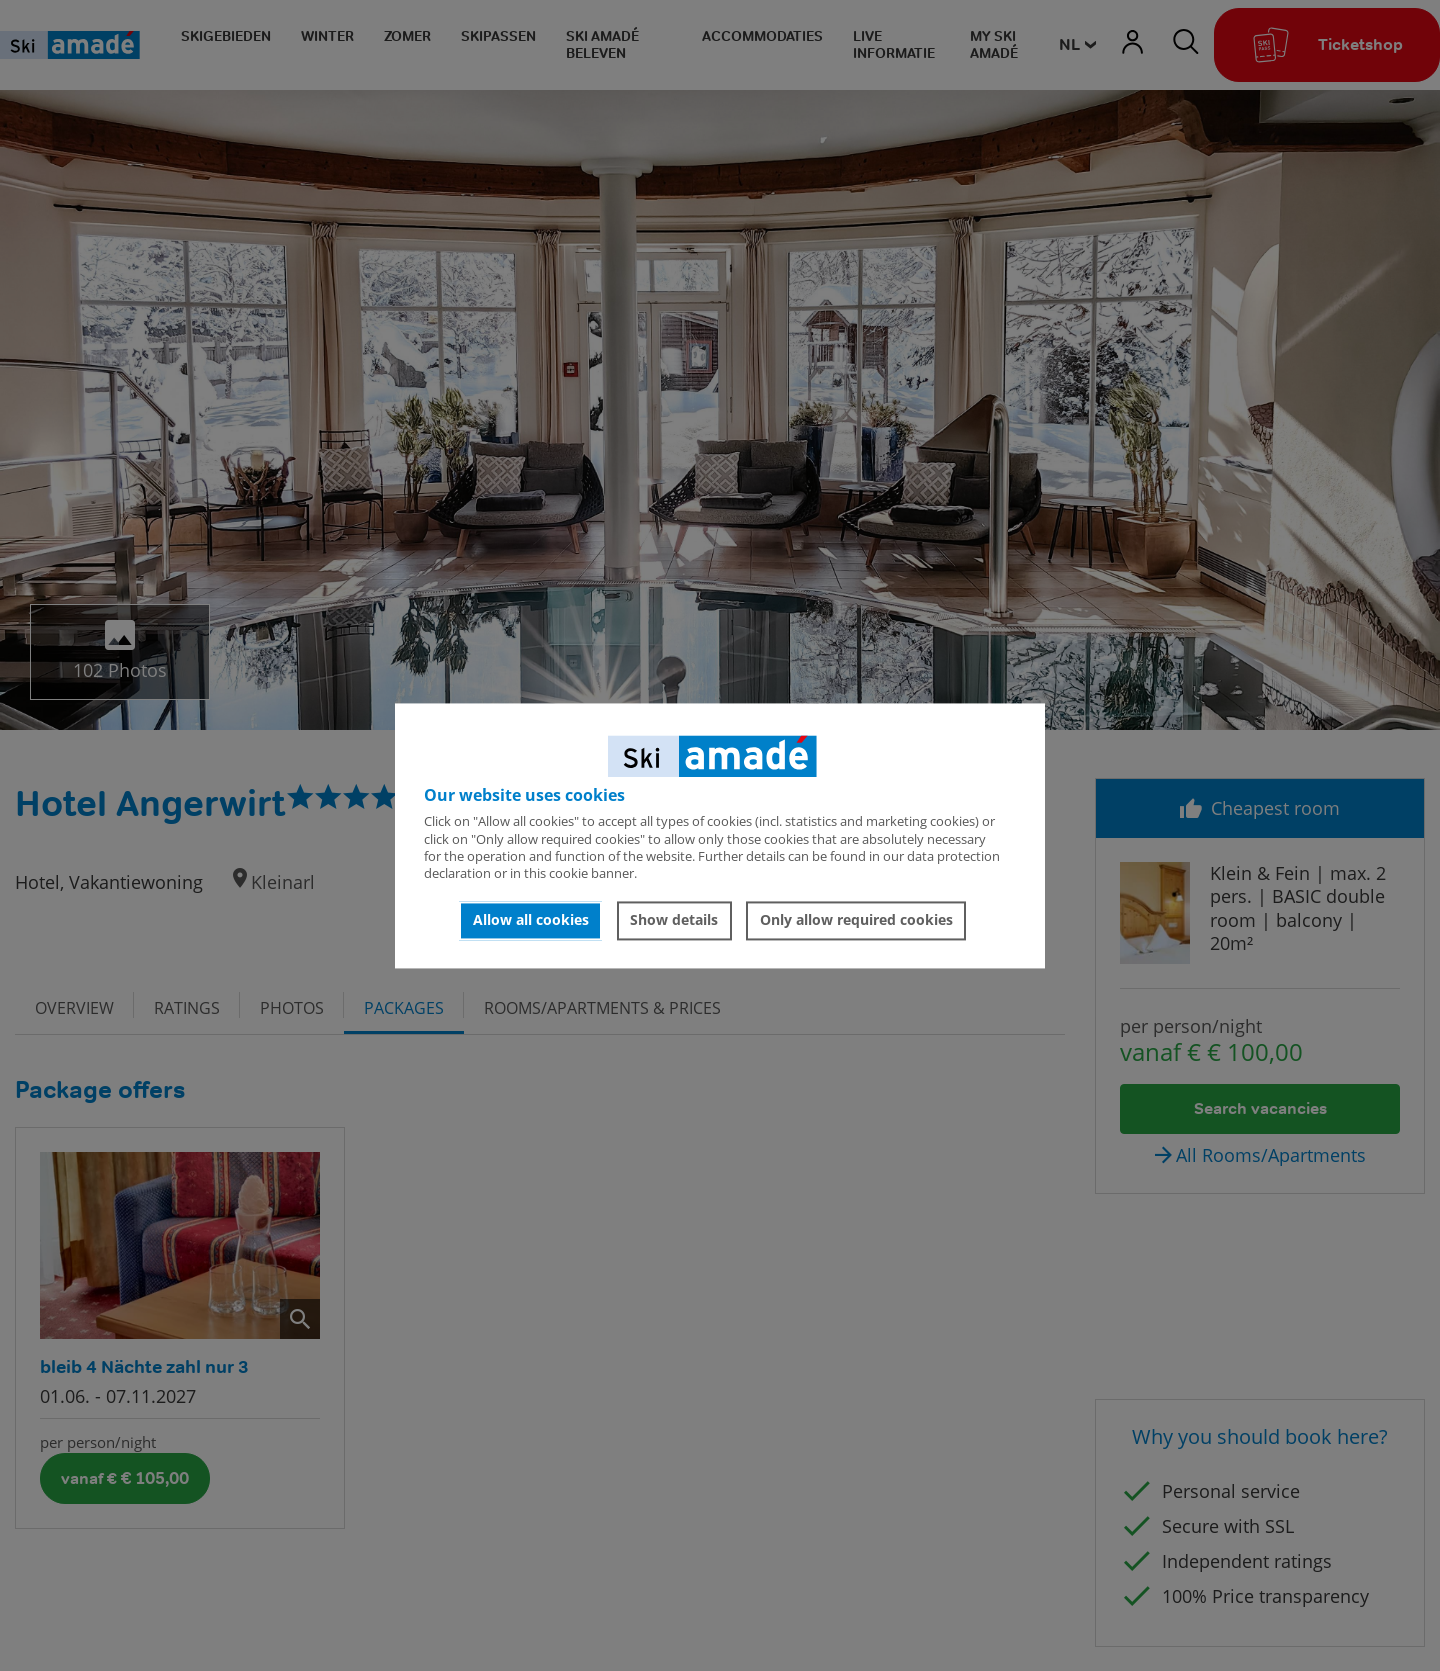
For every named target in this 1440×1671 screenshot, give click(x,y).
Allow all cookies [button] (531, 920)
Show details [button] (674, 920)
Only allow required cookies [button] (856, 920)
